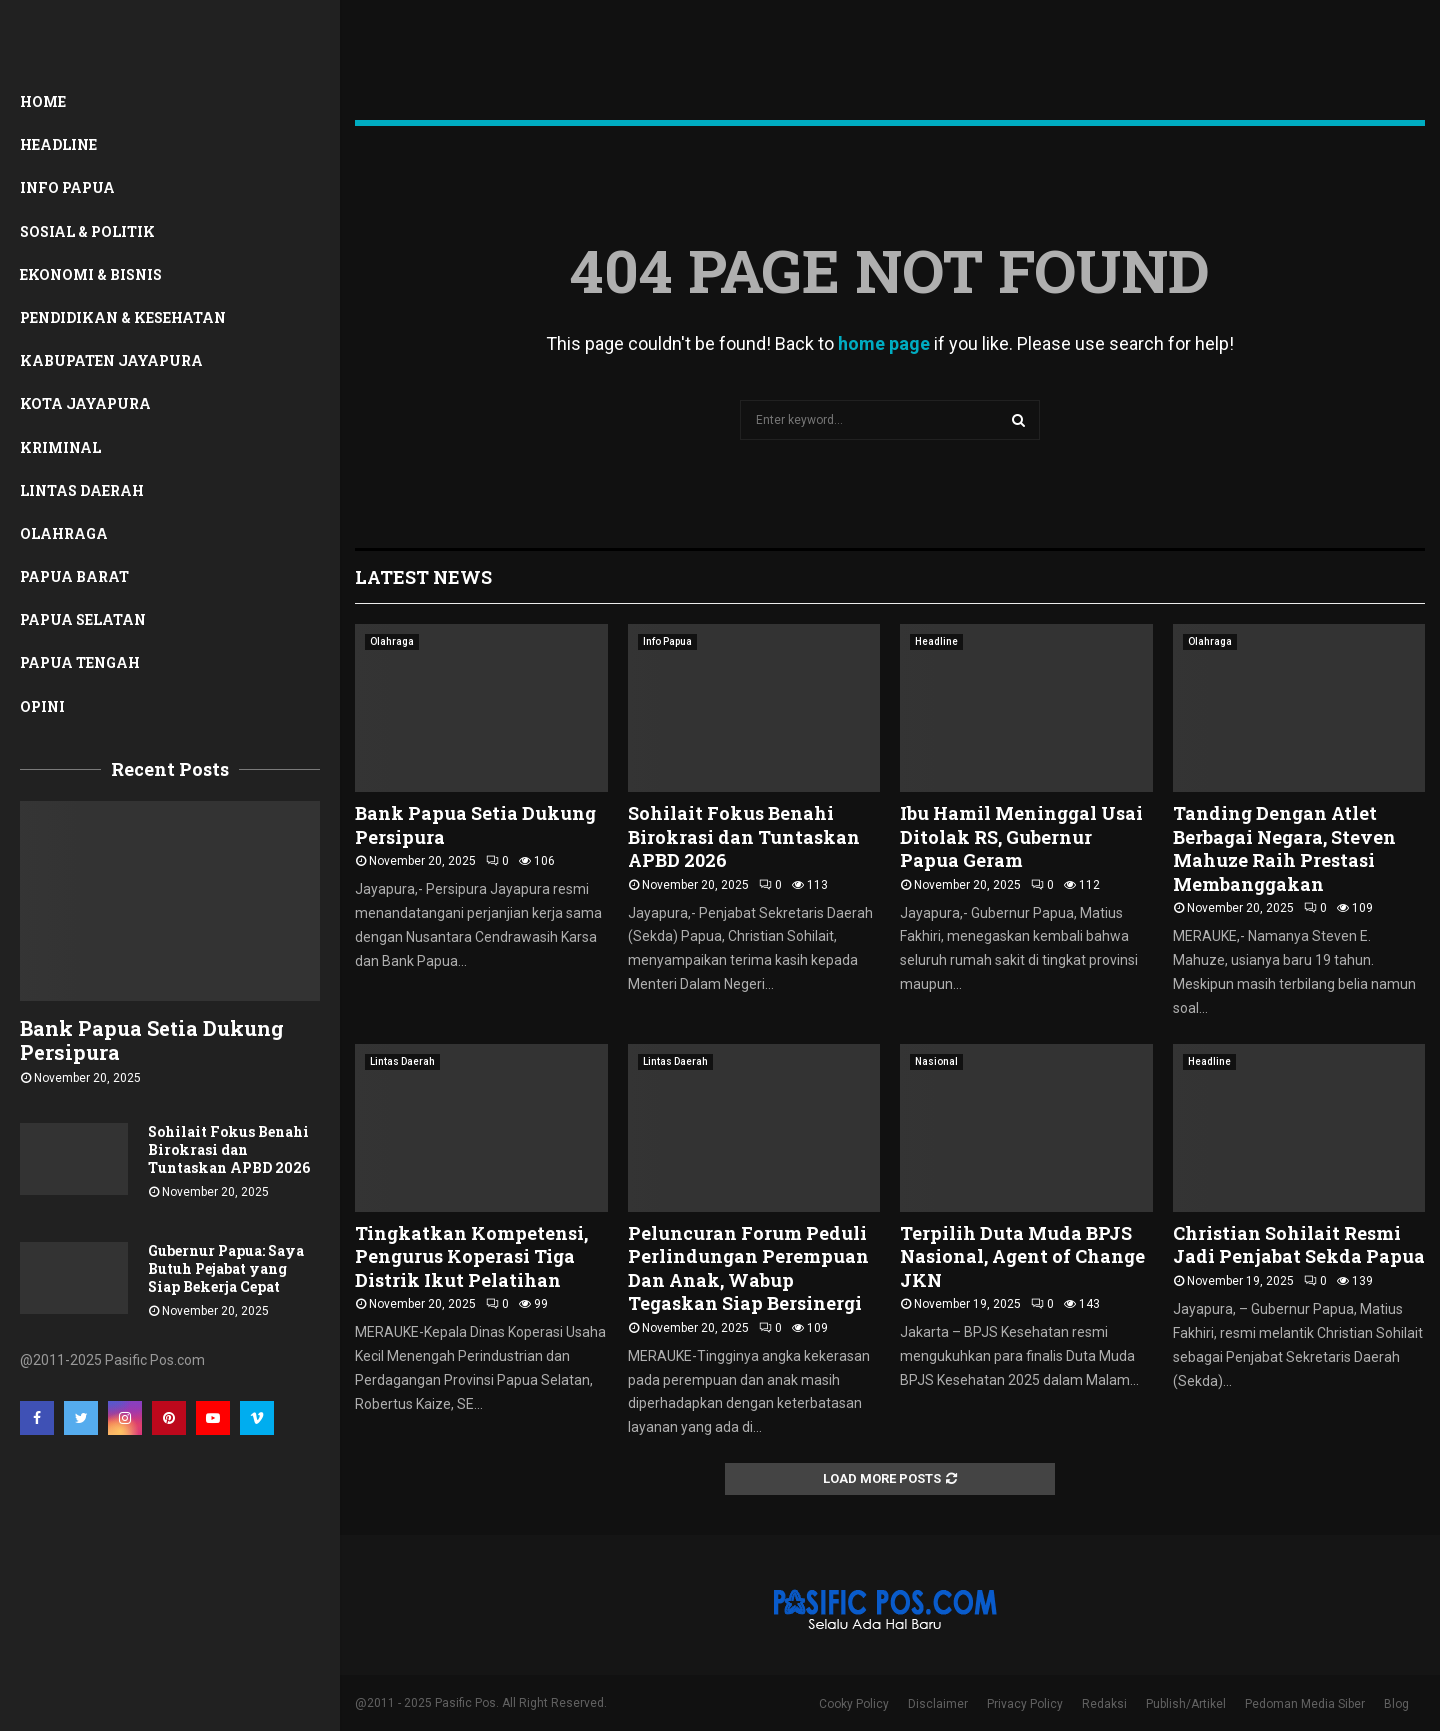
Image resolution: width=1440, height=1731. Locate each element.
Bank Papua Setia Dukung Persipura (152, 1040)
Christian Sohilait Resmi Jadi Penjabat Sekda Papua (1299, 1244)
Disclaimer (938, 1704)
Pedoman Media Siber (1305, 1704)
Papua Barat (74, 576)
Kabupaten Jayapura (111, 360)
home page (884, 343)
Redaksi (1104, 1704)
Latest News (423, 577)
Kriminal (60, 447)
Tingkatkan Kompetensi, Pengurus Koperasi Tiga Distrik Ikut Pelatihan (471, 1256)
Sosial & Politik (87, 231)
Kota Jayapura (85, 403)
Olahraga (64, 533)
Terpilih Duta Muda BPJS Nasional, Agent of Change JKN (1022, 1256)
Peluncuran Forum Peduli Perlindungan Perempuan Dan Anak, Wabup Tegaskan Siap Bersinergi (748, 1268)
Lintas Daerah (82, 490)
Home (43, 101)
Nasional (936, 1061)
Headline (58, 144)
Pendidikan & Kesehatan (123, 317)
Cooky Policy (854, 1704)
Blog (1396, 1704)
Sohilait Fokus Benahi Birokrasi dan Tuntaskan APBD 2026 (229, 1149)
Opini (42, 706)
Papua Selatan (83, 619)
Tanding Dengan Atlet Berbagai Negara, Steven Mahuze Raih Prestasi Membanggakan (1284, 848)
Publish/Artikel (1186, 1704)
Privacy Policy (1025, 1704)
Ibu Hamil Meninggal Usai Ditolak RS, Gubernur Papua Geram (1021, 836)
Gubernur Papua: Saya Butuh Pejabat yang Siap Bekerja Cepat (226, 1268)
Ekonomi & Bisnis (91, 274)
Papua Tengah (80, 662)
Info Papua (67, 187)
